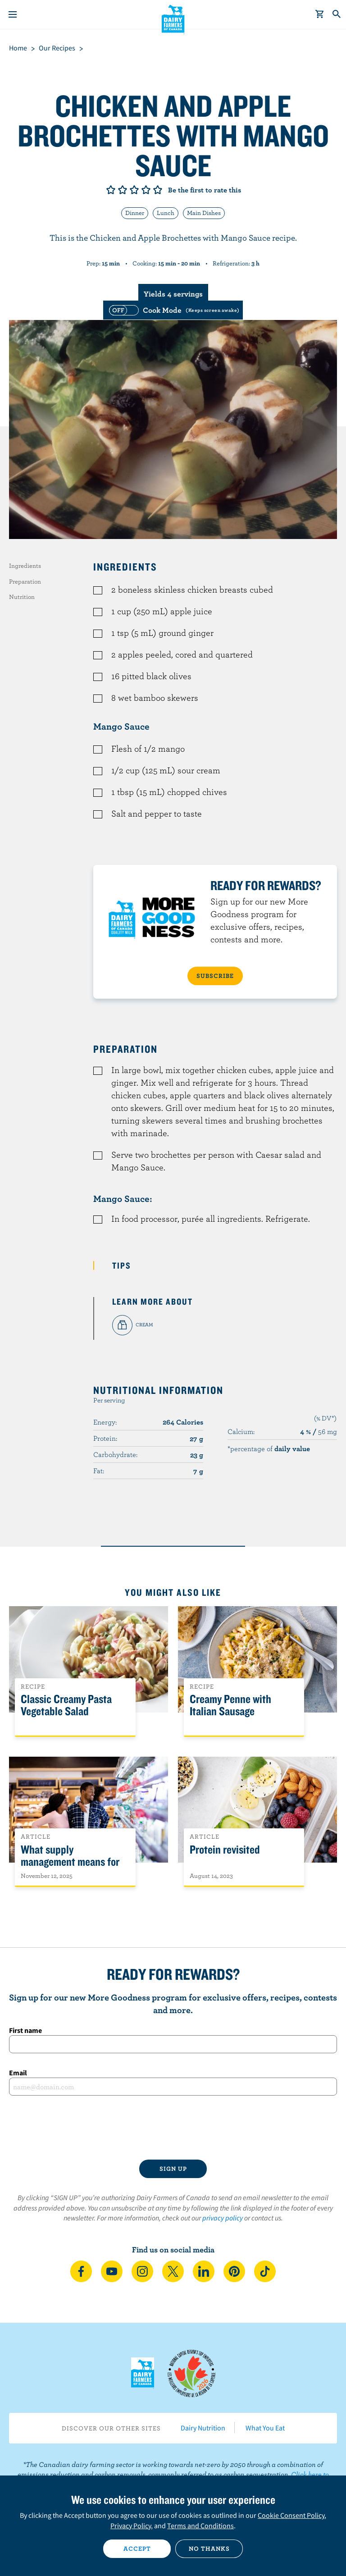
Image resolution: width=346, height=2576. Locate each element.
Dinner (134, 212)
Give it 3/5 (134, 189)
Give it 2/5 (122, 189)
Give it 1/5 (111, 189)
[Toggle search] (337, 14)
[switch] (173, 310)
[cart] (320, 14)
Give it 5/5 (158, 189)
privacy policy (222, 2217)
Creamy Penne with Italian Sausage (230, 1705)
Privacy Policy (130, 2525)
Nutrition (22, 596)
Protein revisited (225, 1849)
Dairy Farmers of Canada (173, 18)
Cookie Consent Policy (291, 2515)
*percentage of (269, 1448)
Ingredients (25, 565)
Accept (137, 2548)
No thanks (209, 2548)
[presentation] (173, 2127)
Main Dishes (204, 212)
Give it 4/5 (146, 189)
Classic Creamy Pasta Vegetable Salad (66, 1705)
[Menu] (13, 14)
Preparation (25, 581)
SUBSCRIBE (215, 975)
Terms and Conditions (200, 2525)
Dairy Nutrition (203, 2427)
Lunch (165, 212)
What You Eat (265, 2427)
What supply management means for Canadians (70, 1862)
